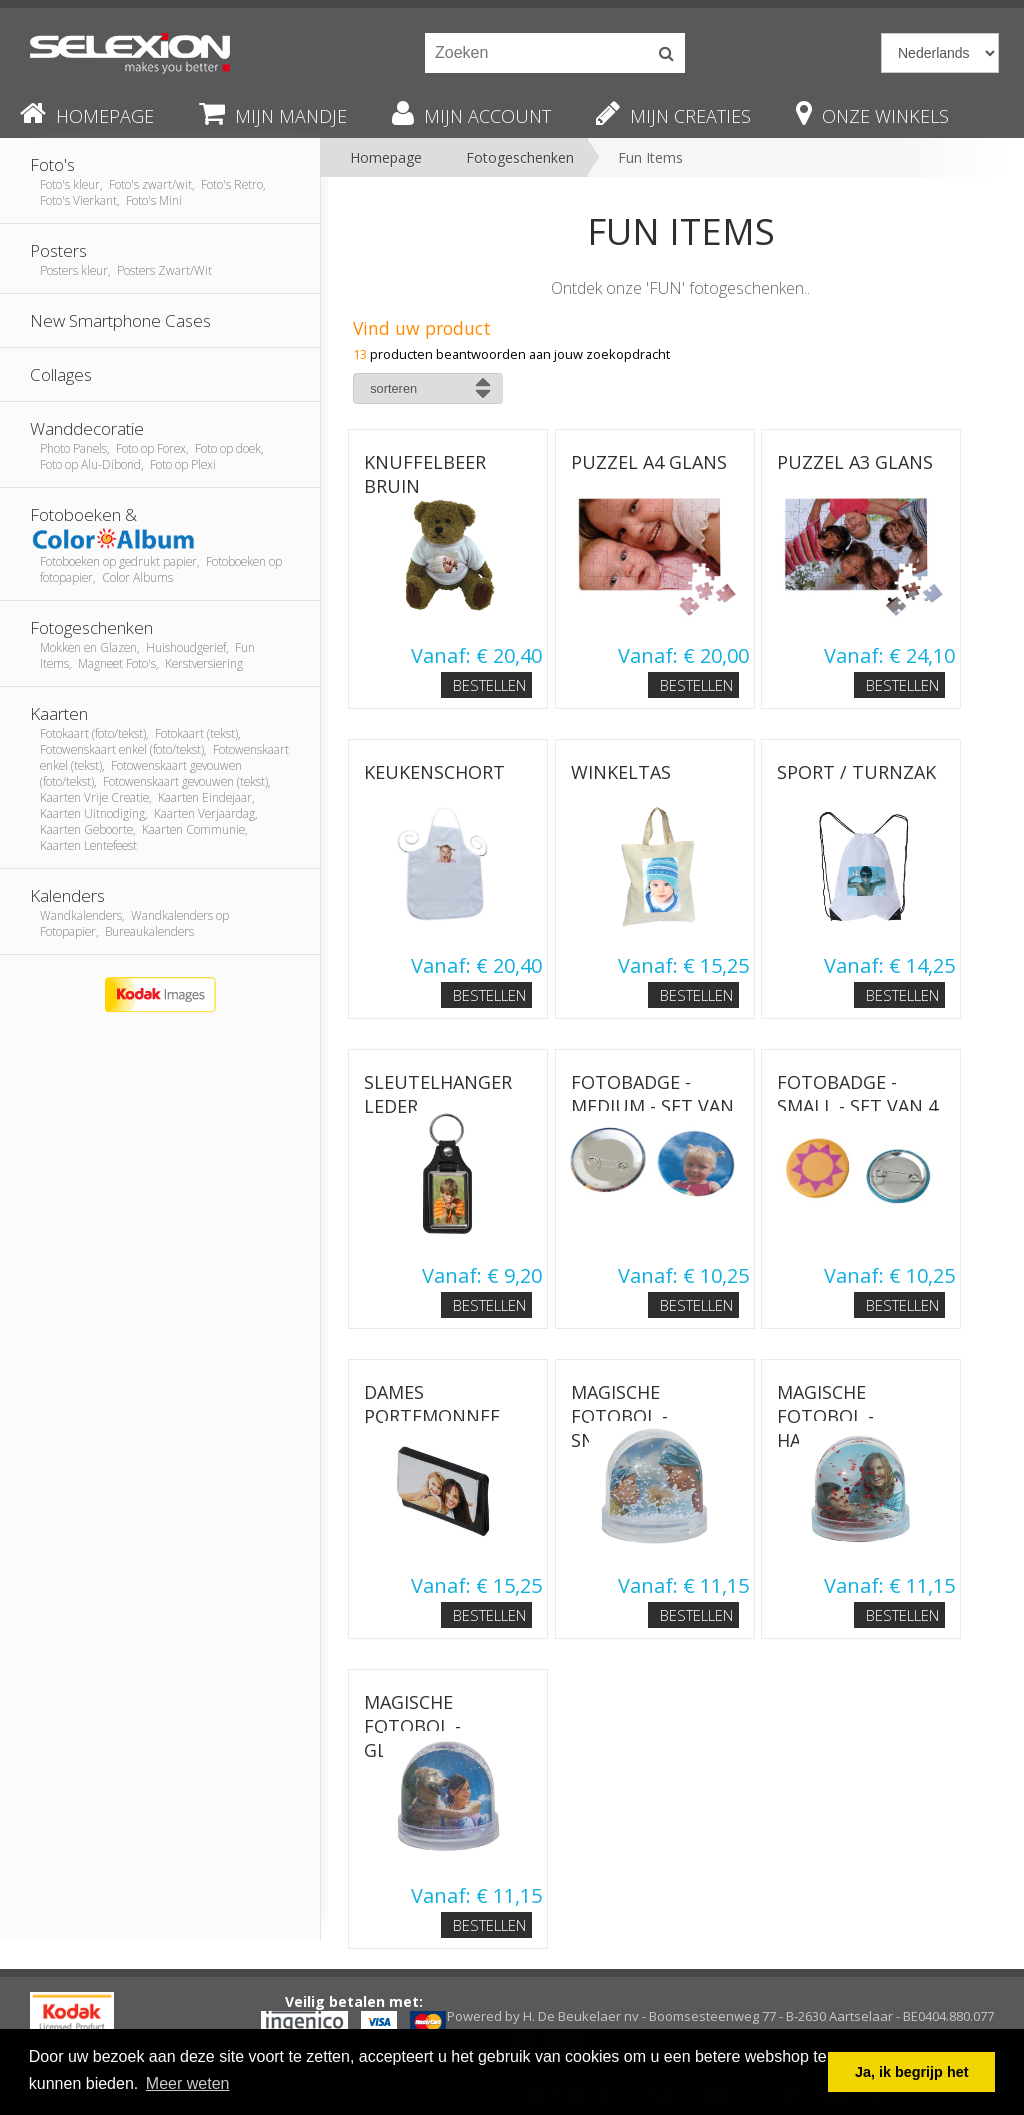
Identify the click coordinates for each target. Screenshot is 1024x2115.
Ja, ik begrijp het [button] (912, 2072)
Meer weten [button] (188, 2083)
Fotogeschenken (520, 157)
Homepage (386, 157)
